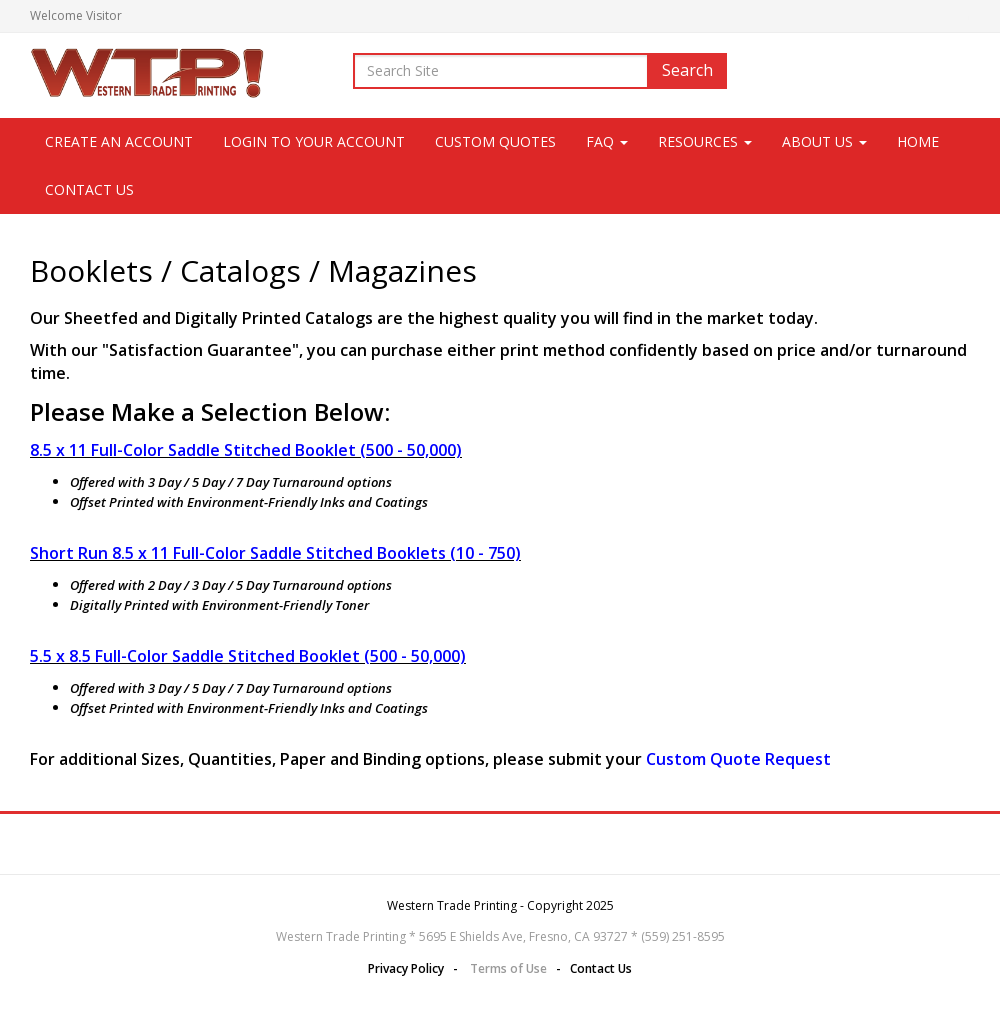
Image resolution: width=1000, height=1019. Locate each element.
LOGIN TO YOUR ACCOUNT (314, 141)
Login (954, 15)
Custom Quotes (495, 141)
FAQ (607, 141)
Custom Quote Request (738, 759)
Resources (705, 141)
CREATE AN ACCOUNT (119, 141)
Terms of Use (508, 968)
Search (687, 70)
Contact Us (89, 189)
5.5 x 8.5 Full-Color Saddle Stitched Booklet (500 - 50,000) (248, 656)
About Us (824, 141)
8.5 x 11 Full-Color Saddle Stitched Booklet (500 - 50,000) (246, 450)
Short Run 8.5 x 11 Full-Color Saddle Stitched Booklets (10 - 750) (275, 553)
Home (918, 141)
